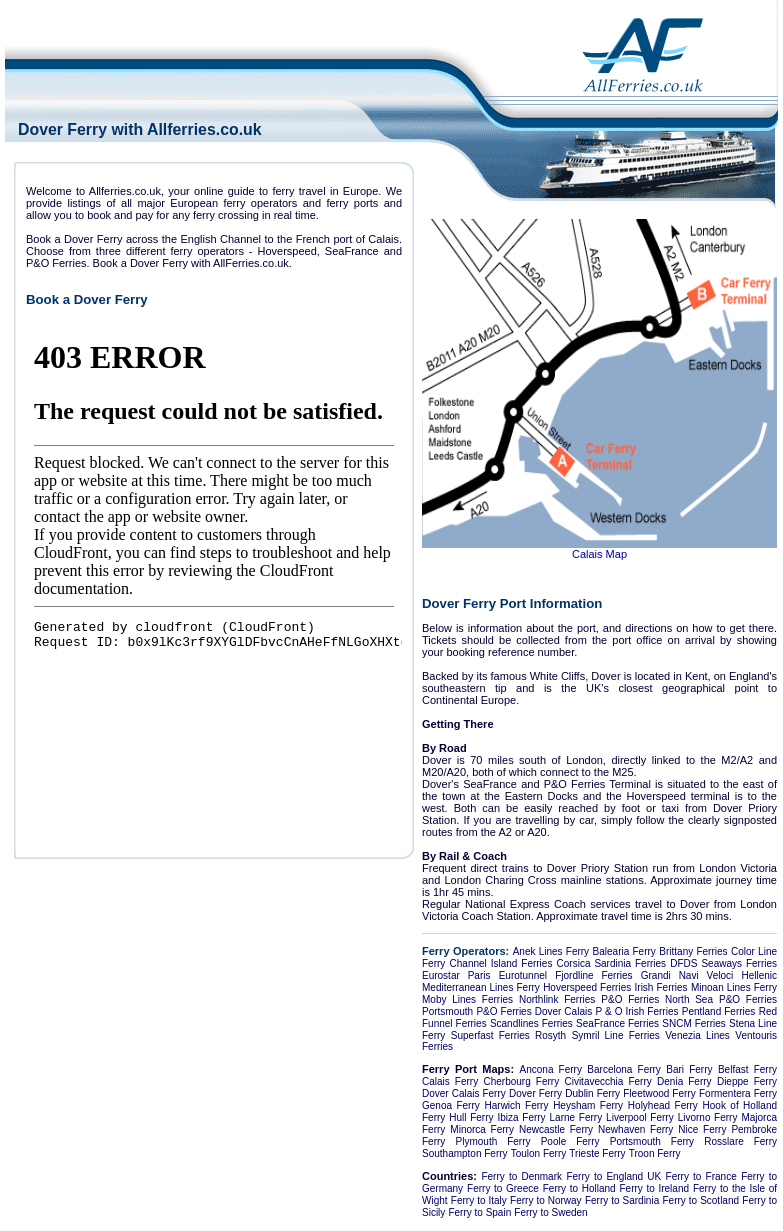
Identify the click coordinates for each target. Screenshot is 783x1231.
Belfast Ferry (747, 1069)
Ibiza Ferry (521, 1117)
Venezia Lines (697, 1035)
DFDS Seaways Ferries (723, 963)
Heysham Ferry (588, 1105)
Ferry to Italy (479, 1200)
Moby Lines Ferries (467, 999)
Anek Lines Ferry (551, 951)
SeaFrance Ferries (617, 1023)
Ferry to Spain (479, 1212)
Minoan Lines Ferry (734, 987)
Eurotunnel (523, 975)
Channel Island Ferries (501, 963)
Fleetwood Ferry (659, 1093)
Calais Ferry (450, 1081)
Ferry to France (701, 1176)
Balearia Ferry (624, 951)
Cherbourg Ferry (522, 1081)
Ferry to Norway (546, 1200)
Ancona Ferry (551, 1069)
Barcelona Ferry (624, 1069)
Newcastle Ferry (556, 1129)
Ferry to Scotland (701, 1200)
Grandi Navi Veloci (687, 975)
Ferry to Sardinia (622, 1200)
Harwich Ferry (517, 1105)
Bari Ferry (689, 1069)
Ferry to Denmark (521, 1176)
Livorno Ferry (708, 1117)
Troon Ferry (655, 1153)
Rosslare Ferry (740, 1141)
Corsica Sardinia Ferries (612, 963)
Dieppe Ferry (747, 1081)
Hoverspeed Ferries (587, 987)
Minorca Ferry (482, 1129)
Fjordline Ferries (593, 975)
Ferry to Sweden (550, 1212)
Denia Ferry (684, 1081)
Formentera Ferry (738, 1093)
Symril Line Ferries (616, 1035)
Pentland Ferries (719, 1011)
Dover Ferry (535, 1093)
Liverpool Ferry (640, 1117)
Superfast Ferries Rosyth (508, 1035)
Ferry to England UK (613, 1176)
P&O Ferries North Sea (657, 999)
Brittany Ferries (693, 951)
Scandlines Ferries (531, 1023)
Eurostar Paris (456, 975)
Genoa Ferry (451, 1105)
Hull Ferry (471, 1117)
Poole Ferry (570, 1141)
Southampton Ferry (465, 1153)
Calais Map (599, 554)
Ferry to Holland (579, 1188)
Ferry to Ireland (655, 1188)
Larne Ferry (576, 1117)
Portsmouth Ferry (652, 1141)
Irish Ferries (661, 987)
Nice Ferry (702, 1129)
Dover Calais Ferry (464, 1093)
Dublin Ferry (592, 1093)
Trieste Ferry (597, 1153)
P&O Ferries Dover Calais (534, 1011)
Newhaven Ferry (635, 1129)
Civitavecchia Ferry (607, 1081)
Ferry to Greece (503, 1188)
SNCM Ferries (694, 1023)
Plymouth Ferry (493, 1141)
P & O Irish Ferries (636, 1011)
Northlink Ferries (557, 999)
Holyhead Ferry (663, 1105)
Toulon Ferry (539, 1153)
